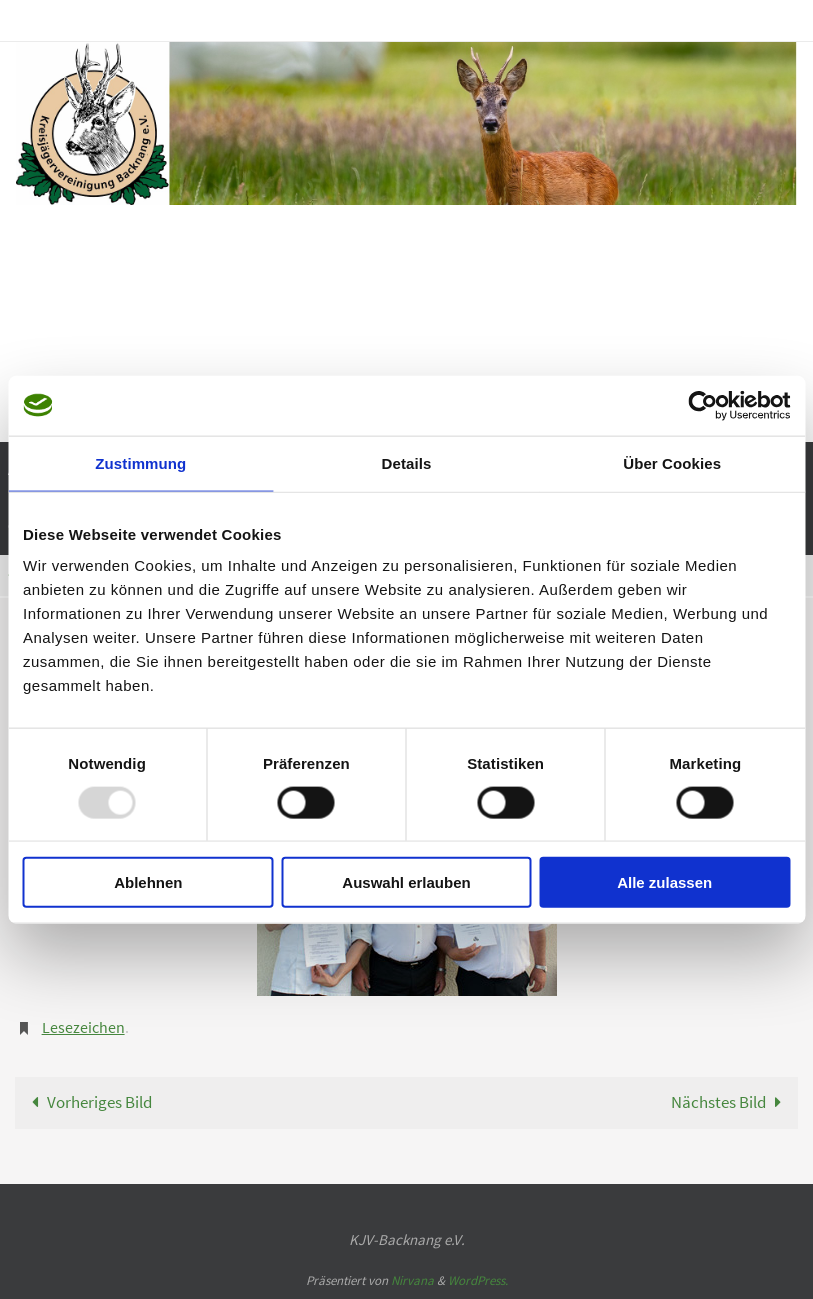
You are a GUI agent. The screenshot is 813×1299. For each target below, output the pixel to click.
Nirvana (412, 1280)
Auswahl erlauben (406, 882)
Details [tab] (407, 462)
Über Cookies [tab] (672, 462)
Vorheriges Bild (87, 1102)
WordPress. (478, 1280)
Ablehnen (148, 882)
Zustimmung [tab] (140, 462)
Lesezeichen (83, 1027)
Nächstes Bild (730, 1102)
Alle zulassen (664, 882)
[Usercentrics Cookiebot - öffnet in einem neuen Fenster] (702, 405)
